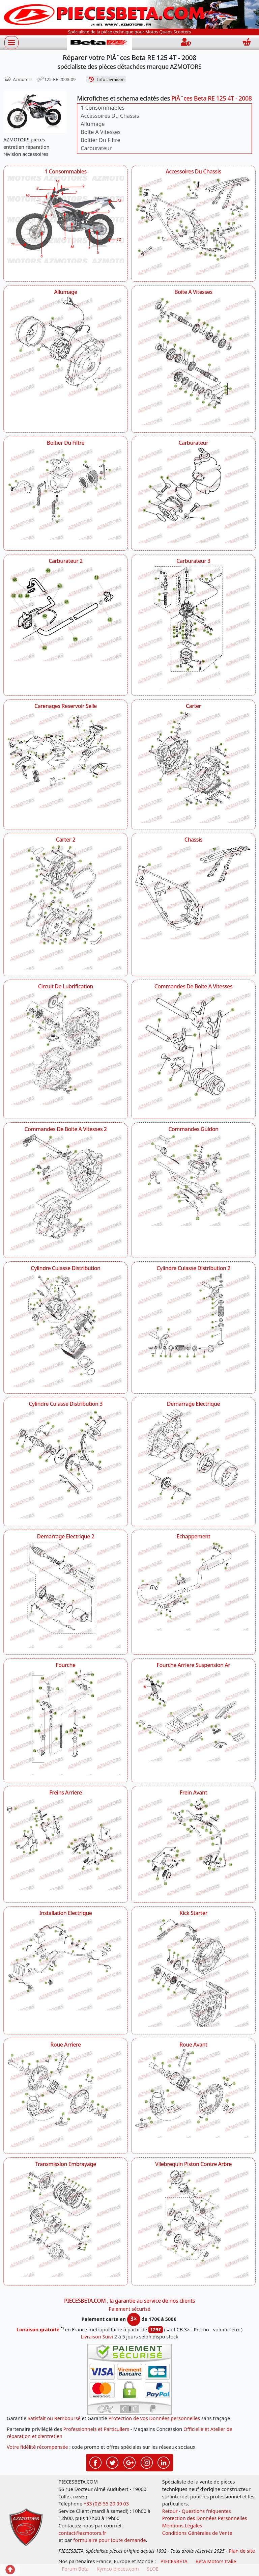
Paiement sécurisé (129, 2309)
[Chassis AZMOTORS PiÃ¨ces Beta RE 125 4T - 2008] (193, 891)
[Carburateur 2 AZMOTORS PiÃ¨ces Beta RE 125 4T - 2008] (65, 613)
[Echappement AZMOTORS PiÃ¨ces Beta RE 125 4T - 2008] (193, 1586)
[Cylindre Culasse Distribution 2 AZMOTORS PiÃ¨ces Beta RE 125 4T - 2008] (193, 1323)
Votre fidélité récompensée (37, 2447)
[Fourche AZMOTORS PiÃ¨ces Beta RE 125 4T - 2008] (65, 1722)
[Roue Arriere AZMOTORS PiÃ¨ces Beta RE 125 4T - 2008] (65, 2098)
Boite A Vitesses (100, 132)
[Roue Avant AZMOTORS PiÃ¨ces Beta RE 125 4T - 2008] (193, 2093)
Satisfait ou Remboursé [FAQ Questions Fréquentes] (54, 2418)
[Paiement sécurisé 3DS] (129, 2379)
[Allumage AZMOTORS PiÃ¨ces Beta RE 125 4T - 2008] (65, 347)
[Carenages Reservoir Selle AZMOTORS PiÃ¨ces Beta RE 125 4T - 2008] (65, 760)
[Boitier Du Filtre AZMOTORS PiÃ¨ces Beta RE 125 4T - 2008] (65, 493)
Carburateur (96, 148)
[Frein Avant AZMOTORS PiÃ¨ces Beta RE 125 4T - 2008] (193, 1846)
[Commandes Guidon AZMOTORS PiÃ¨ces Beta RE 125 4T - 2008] (193, 1180)
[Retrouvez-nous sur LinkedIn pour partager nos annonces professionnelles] (163, 2462)
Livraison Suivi (97, 2336)
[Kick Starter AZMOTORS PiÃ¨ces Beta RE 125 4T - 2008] (193, 1972)
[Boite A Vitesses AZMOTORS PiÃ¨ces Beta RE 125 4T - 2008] (193, 361)
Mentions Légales (182, 2525)
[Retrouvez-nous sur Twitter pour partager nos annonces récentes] (112, 2462)
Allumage (93, 124)
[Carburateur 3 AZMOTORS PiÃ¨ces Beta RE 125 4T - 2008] (193, 627)
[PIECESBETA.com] (99, 42)
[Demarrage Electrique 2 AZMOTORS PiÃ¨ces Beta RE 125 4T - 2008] (65, 1594)
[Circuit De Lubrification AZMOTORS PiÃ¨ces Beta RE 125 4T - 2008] (65, 1048)
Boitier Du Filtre (100, 140)
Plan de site (242, 2551)
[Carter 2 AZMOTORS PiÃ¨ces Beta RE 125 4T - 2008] (65, 906)
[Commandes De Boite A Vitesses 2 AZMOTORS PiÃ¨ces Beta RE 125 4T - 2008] (65, 1192)
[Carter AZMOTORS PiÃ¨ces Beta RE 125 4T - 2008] (193, 766)
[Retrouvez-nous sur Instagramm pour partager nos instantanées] (147, 2462)
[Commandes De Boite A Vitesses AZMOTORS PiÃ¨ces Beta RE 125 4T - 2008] (193, 1051)
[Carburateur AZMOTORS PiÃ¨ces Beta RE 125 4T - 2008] (193, 495)
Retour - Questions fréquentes (196, 2511)
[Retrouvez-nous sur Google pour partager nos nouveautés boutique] (129, 2462)
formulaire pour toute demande (109, 2540)
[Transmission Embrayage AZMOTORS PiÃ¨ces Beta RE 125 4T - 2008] (65, 2223)
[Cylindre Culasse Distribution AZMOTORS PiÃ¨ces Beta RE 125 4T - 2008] (65, 1330)
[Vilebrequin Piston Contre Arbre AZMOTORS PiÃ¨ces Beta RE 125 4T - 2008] (193, 2223)
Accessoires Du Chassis (110, 115)
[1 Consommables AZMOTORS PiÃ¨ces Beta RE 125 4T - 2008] (65, 219)
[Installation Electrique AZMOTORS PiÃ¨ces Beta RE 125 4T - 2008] (65, 1964)
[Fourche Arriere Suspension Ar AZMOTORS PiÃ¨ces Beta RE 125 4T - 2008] (193, 1715)
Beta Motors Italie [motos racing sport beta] (216, 2561)
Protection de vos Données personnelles (154, 2418)
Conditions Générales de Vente (197, 2533)
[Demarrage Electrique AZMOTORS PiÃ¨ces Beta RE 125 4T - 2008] (193, 1464)
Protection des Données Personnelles (204, 2518)
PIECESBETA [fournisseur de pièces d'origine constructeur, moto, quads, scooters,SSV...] (174, 2561)
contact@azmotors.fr (82, 2533)
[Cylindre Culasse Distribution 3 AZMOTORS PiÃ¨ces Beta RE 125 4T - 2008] (65, 1463)
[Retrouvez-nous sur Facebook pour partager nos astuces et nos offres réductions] (95, 2462)
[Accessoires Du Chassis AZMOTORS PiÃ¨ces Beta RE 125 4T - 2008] (193, 225)
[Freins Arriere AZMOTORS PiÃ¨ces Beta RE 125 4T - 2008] (65, 1843)
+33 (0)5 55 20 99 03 (106, 2503)
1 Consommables (102, 107)
